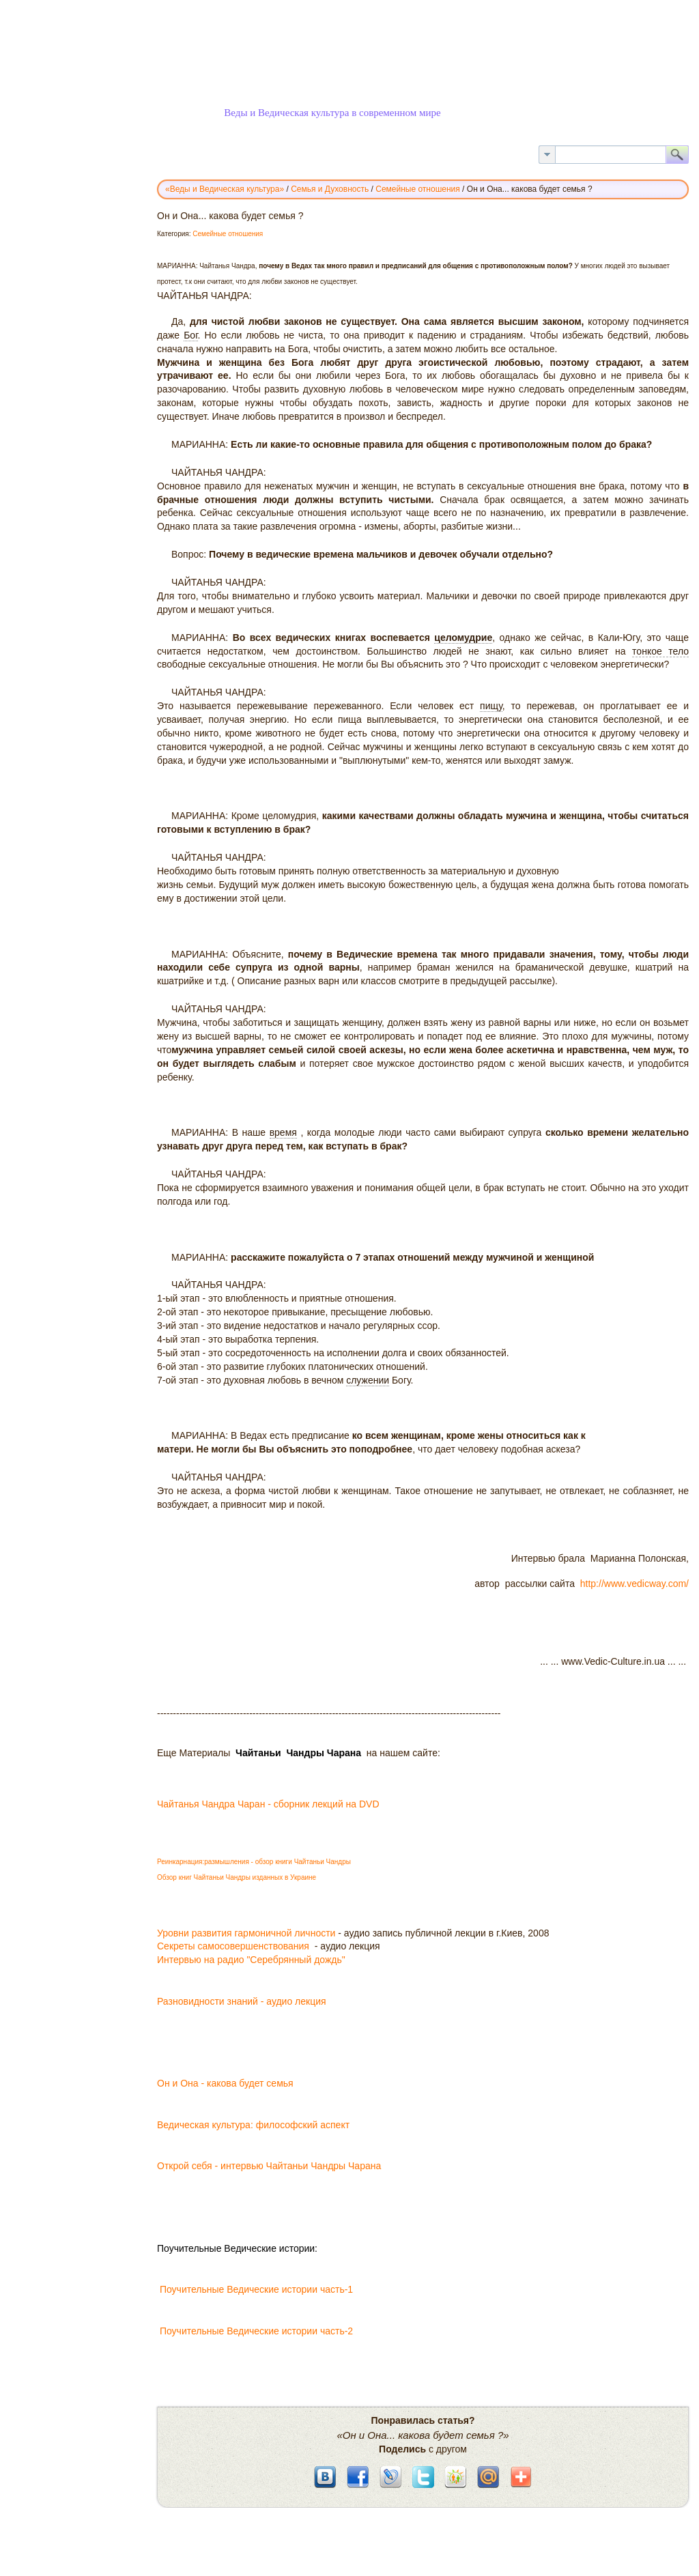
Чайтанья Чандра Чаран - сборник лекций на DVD (268, 1804)
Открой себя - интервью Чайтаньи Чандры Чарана (269, 2165)
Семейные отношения (227, 234)
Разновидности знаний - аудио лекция (241, 2001)
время (283, 1132)
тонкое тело (660, 651)
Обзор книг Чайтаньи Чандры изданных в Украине (236, 1877)
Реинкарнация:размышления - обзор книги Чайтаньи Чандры (254, 1861)
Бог (190, 335)
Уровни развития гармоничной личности (246, 1933)
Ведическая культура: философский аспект (253, 2124)
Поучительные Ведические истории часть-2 (256, 2330)
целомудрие (463, 637)
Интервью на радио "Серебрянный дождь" (251, 1959)
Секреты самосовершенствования (234, 1946)
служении (367, 1380)
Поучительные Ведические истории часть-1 (260, 2289)
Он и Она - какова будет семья (226, 2083)
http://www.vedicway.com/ (633, 1583)
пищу (491, 705)
